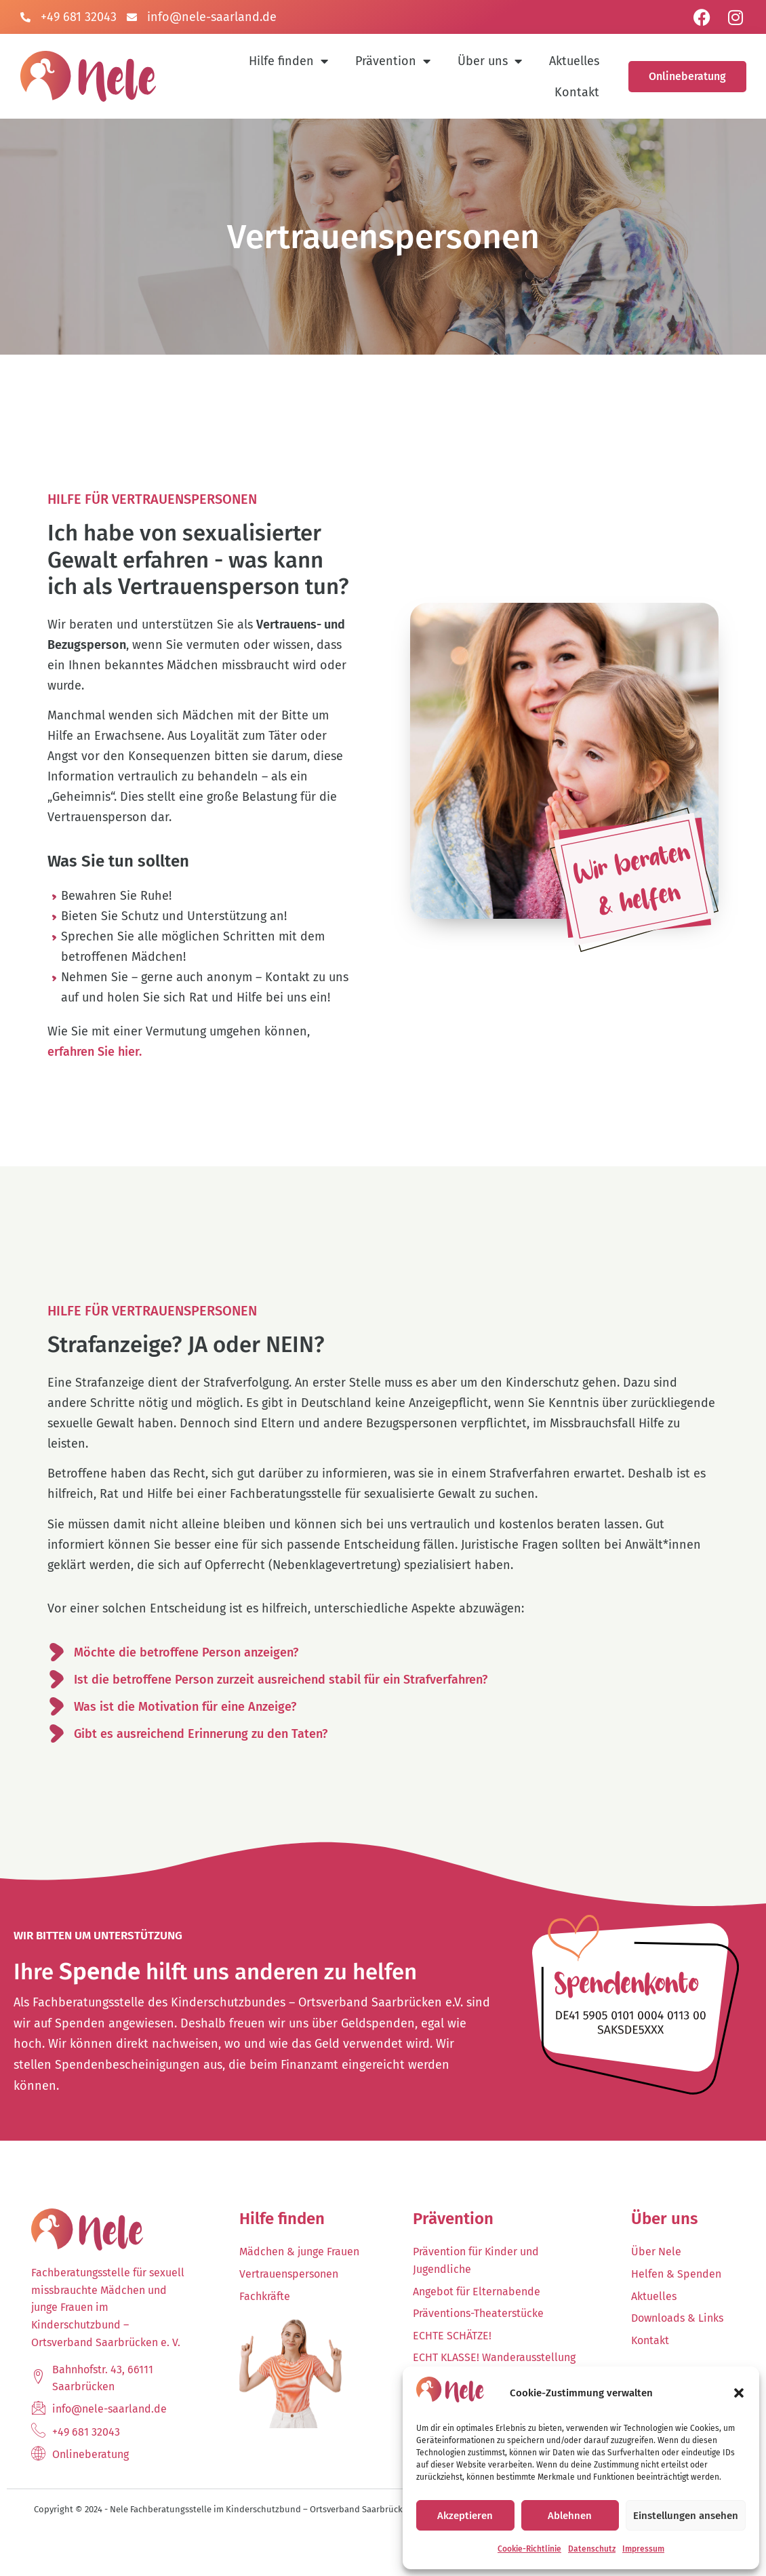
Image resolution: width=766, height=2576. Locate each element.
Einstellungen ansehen (685, 2516)
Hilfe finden (288, 61)
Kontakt (577, 92)
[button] (739, 2393)
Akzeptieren (465, 2516)
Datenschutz (592, 2549)
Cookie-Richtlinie (529, 2549)
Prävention (392, 61)
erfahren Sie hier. (94, 1084)
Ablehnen (570, 2516)
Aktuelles (574, 61)
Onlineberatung (687, 76)
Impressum (643, 2549)
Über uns (490, 61)
